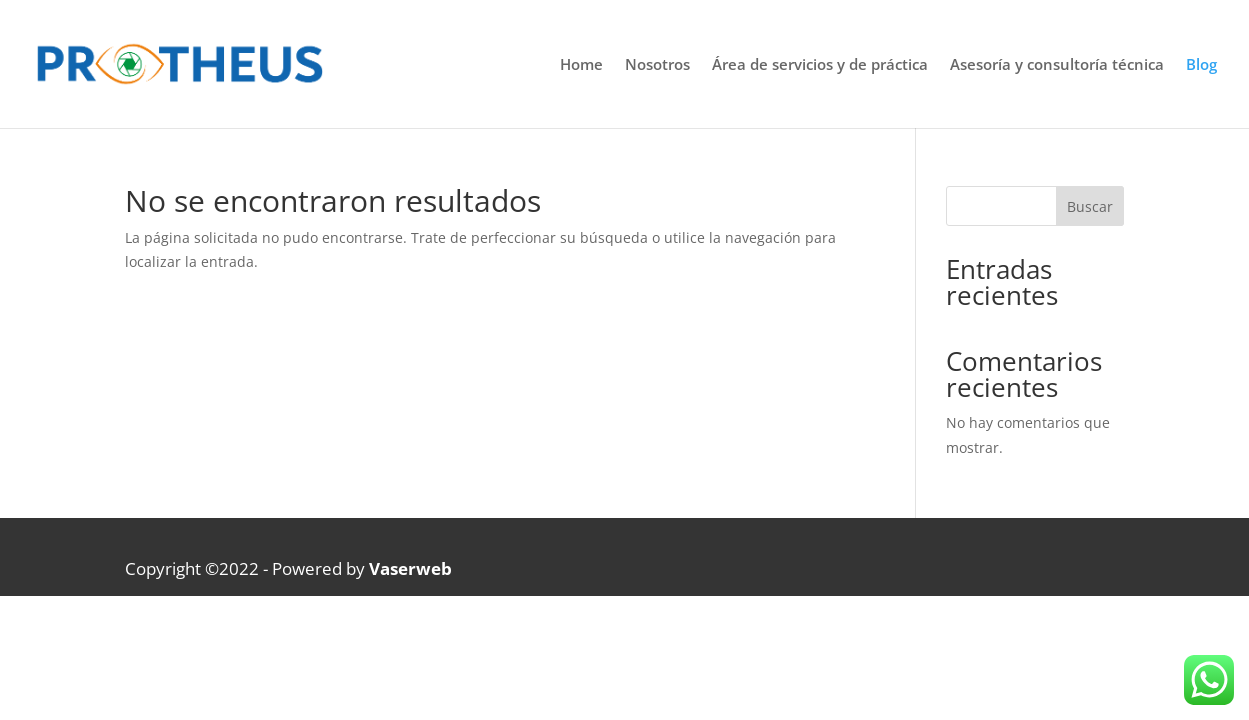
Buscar (1090, 206)
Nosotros (657, 65)
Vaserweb (410, 568)
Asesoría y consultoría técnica (1057, 65)
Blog (1201, 65)
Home (581, 65)
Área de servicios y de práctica (820, 65)
